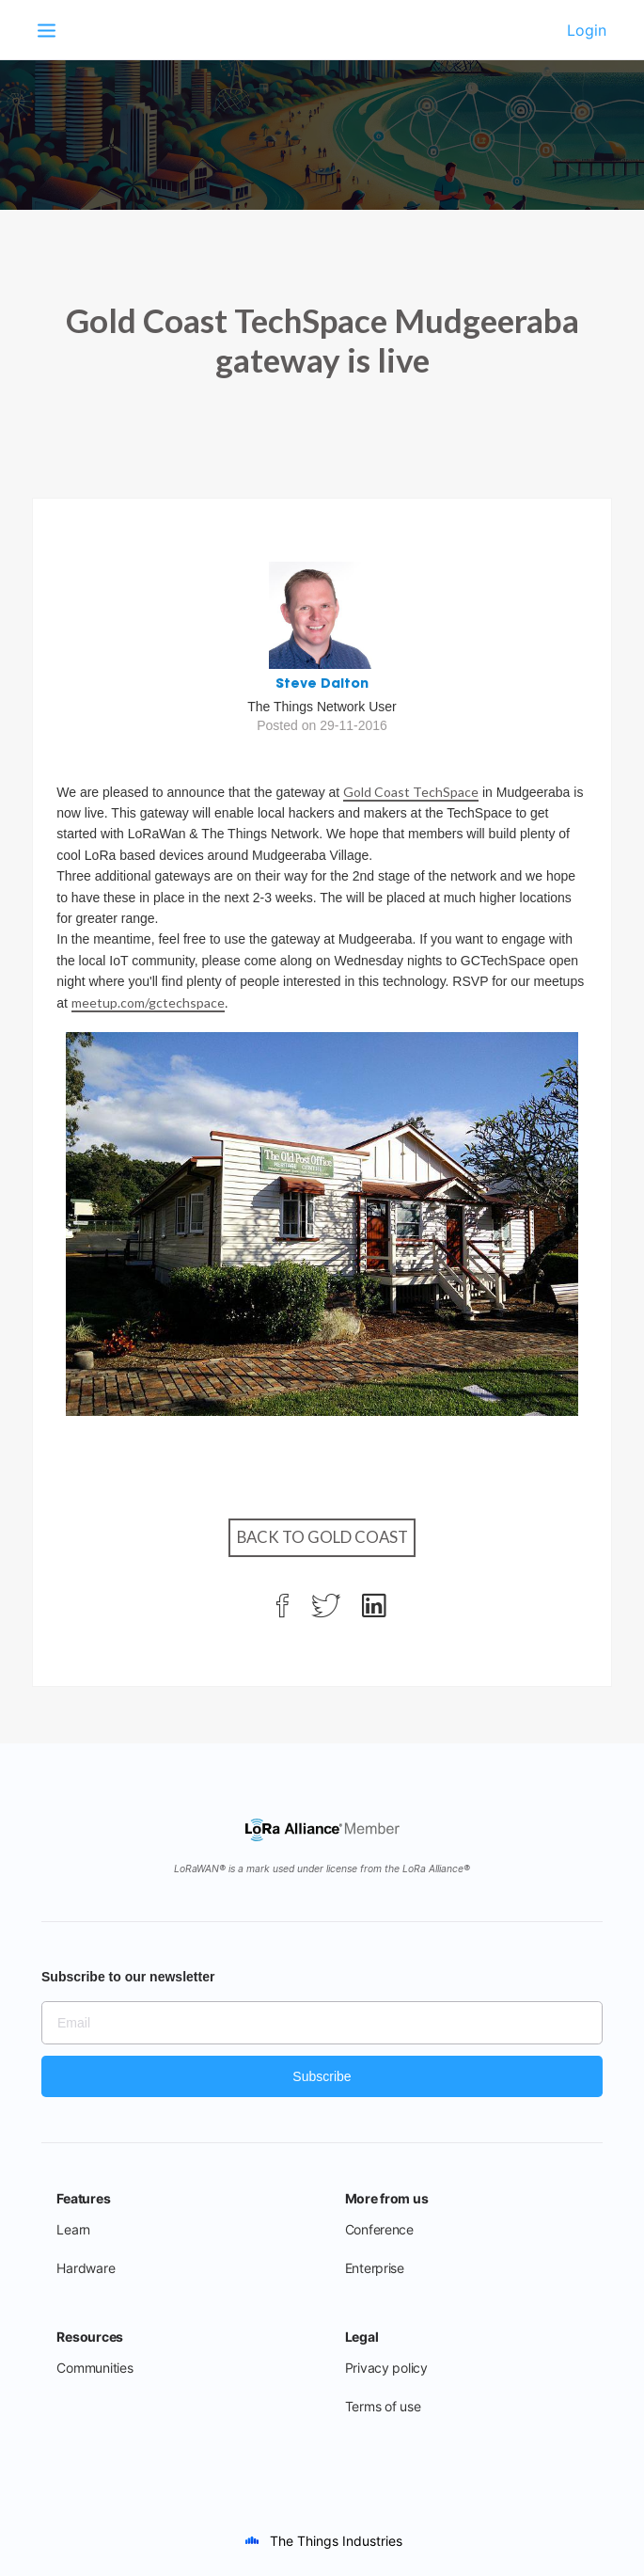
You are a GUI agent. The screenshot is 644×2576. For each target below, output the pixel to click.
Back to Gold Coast (322, 1537)
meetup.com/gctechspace (148, 1002)
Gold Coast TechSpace (411, 792)
